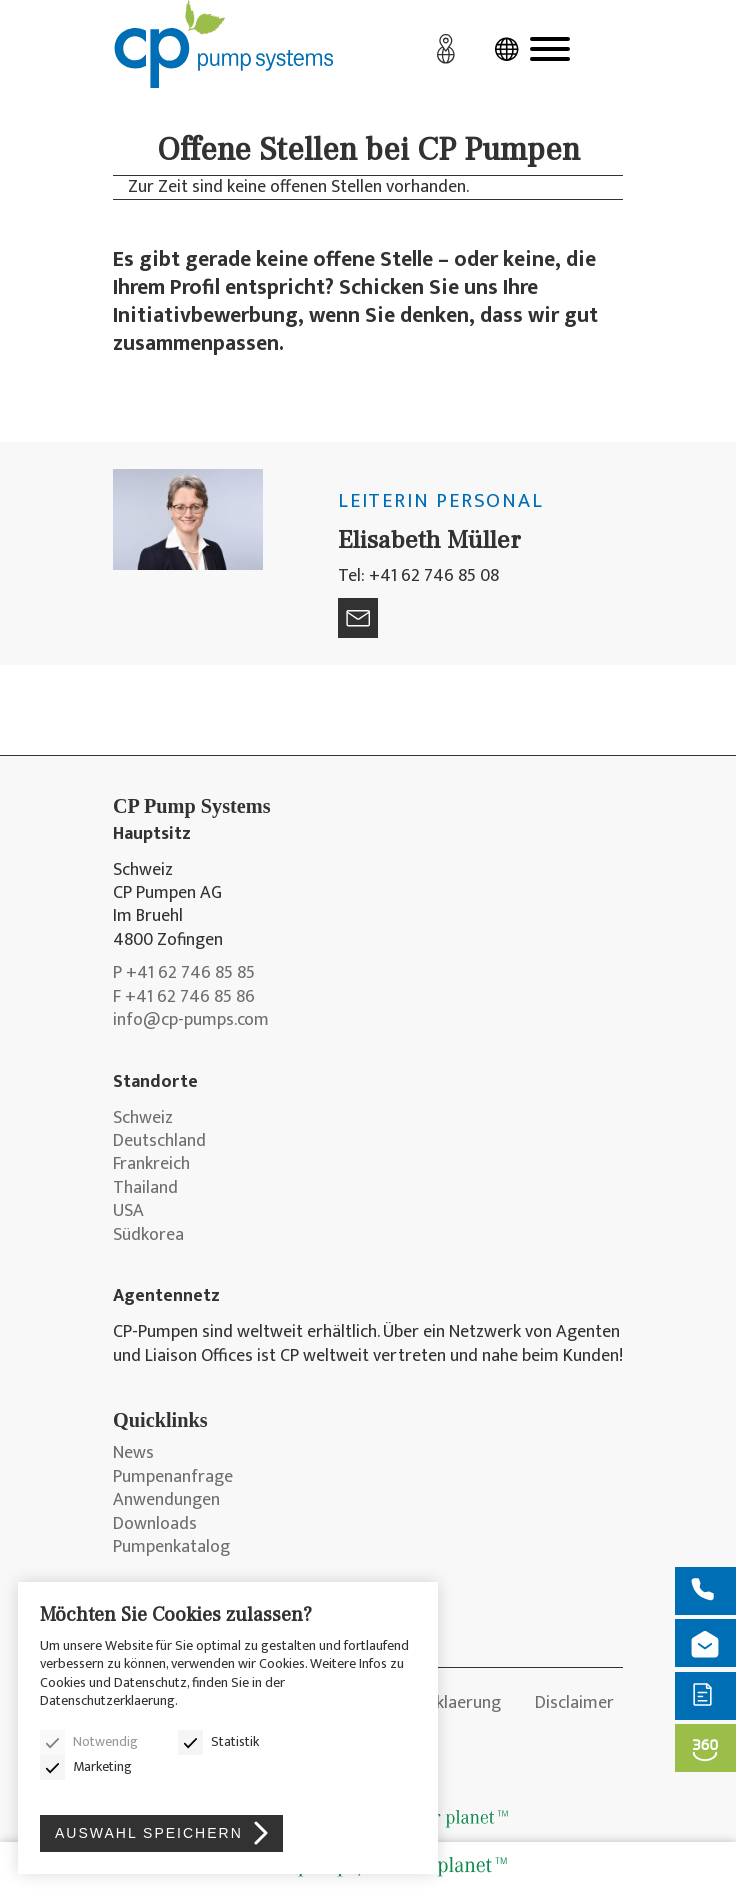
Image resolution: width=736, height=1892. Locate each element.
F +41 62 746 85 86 (184, 997)
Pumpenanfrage (173, 1477)
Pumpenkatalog (171, 1547)
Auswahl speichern (149, 1833)
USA (128, 1211)
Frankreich (151, 1164)
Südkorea (148, 1235)
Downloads (155, 1524)
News (133, 1453)
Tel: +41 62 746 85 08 (418, 576)
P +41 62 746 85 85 (184, 973)
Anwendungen (166, 1500)
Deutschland (159, 1141)
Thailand (145, 1188)
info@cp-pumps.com (191, 1020)
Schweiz (143, 1118)
